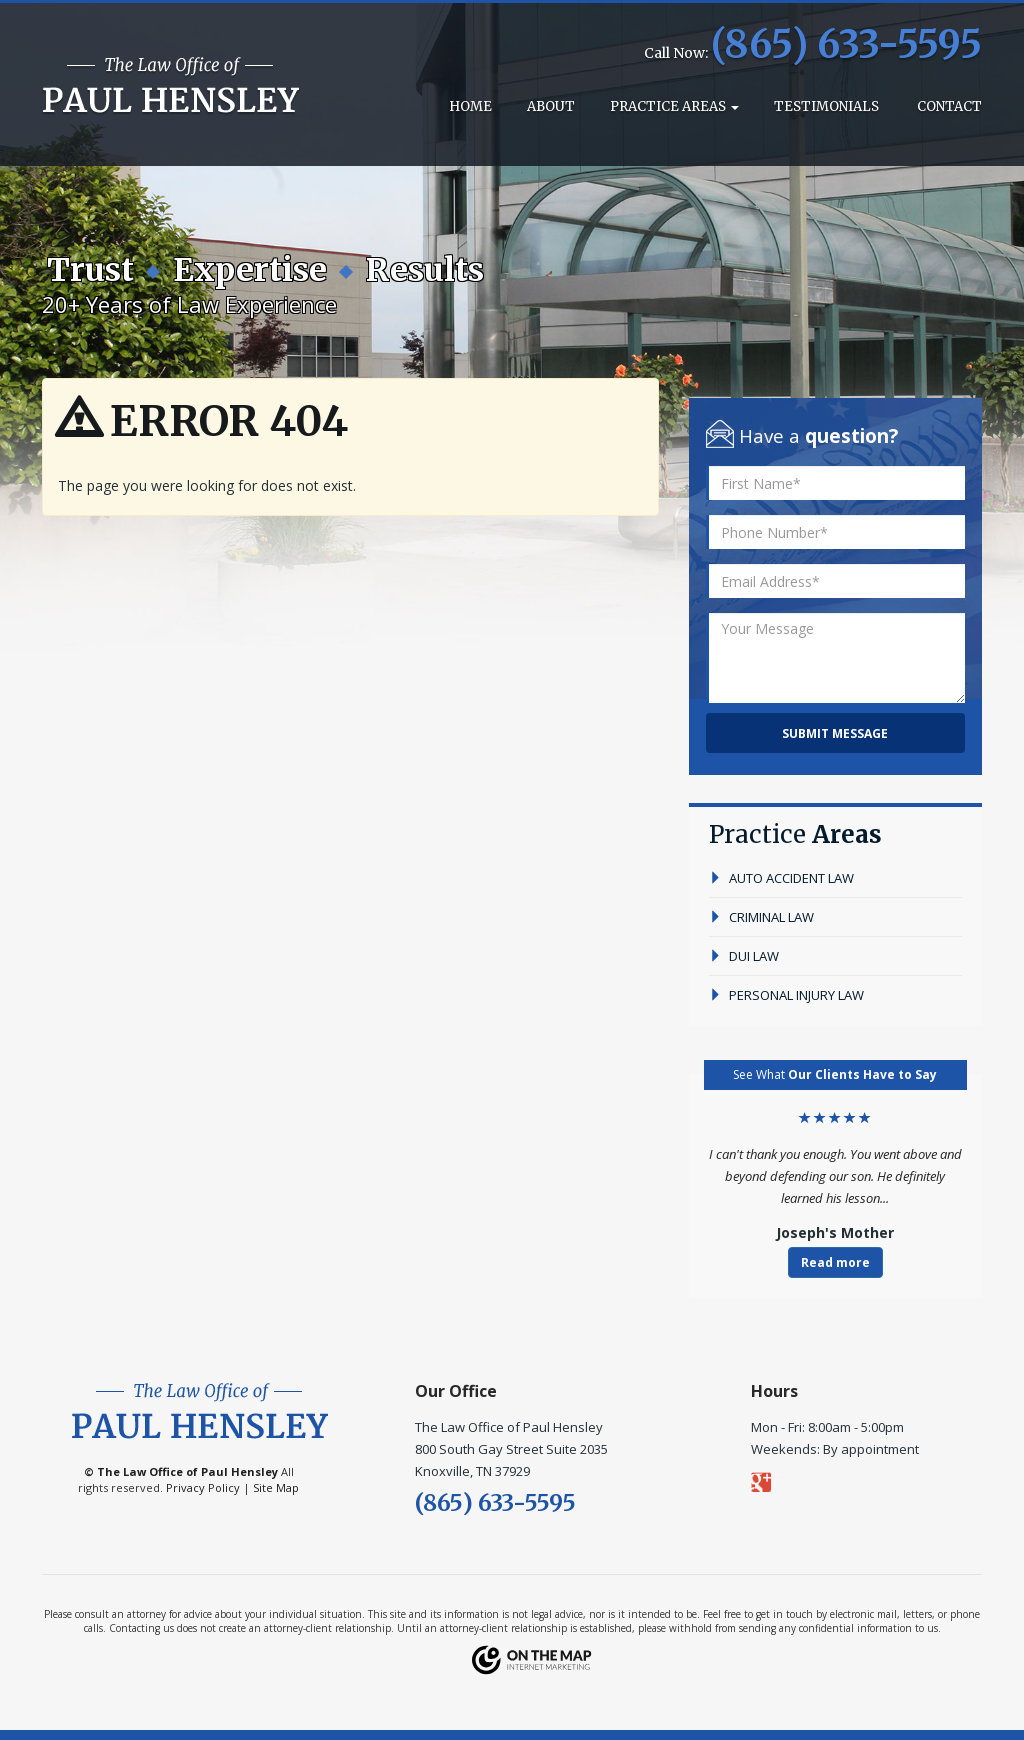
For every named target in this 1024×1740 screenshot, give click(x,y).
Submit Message (835, 733)
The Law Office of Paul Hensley (187, 1471)
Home (469, 106)
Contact (948, 106)
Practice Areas (674, 106)
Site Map (276, 1487)
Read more (835, 1262)
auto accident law (781, 878)
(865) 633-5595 (846, 44)
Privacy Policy (203, 1487)
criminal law (761, 917)
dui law (744, 956)
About (551, 106)
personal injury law (786, 995)
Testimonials (826, 106)
